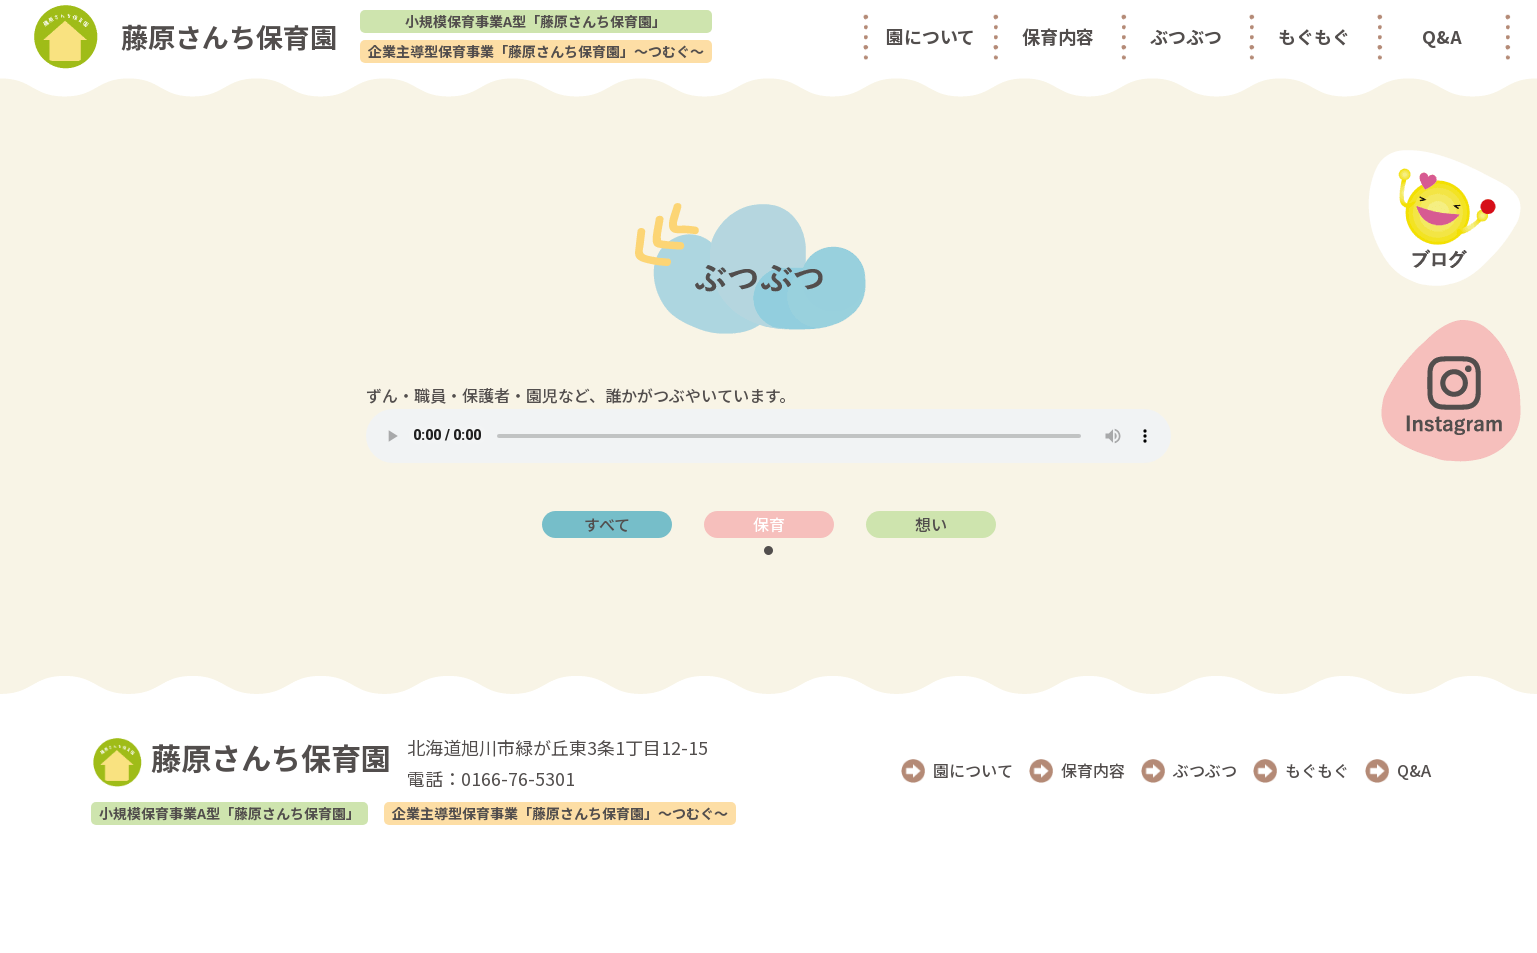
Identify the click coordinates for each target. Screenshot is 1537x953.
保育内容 (1058, 36)
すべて (607, 524)
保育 (769, 524)
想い (931, 524)
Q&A (1442, 36)
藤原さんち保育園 (241, 759)
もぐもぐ (1314, 36)
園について (930, 36)
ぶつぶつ (1186, 36)
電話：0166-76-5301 (491, 778)
